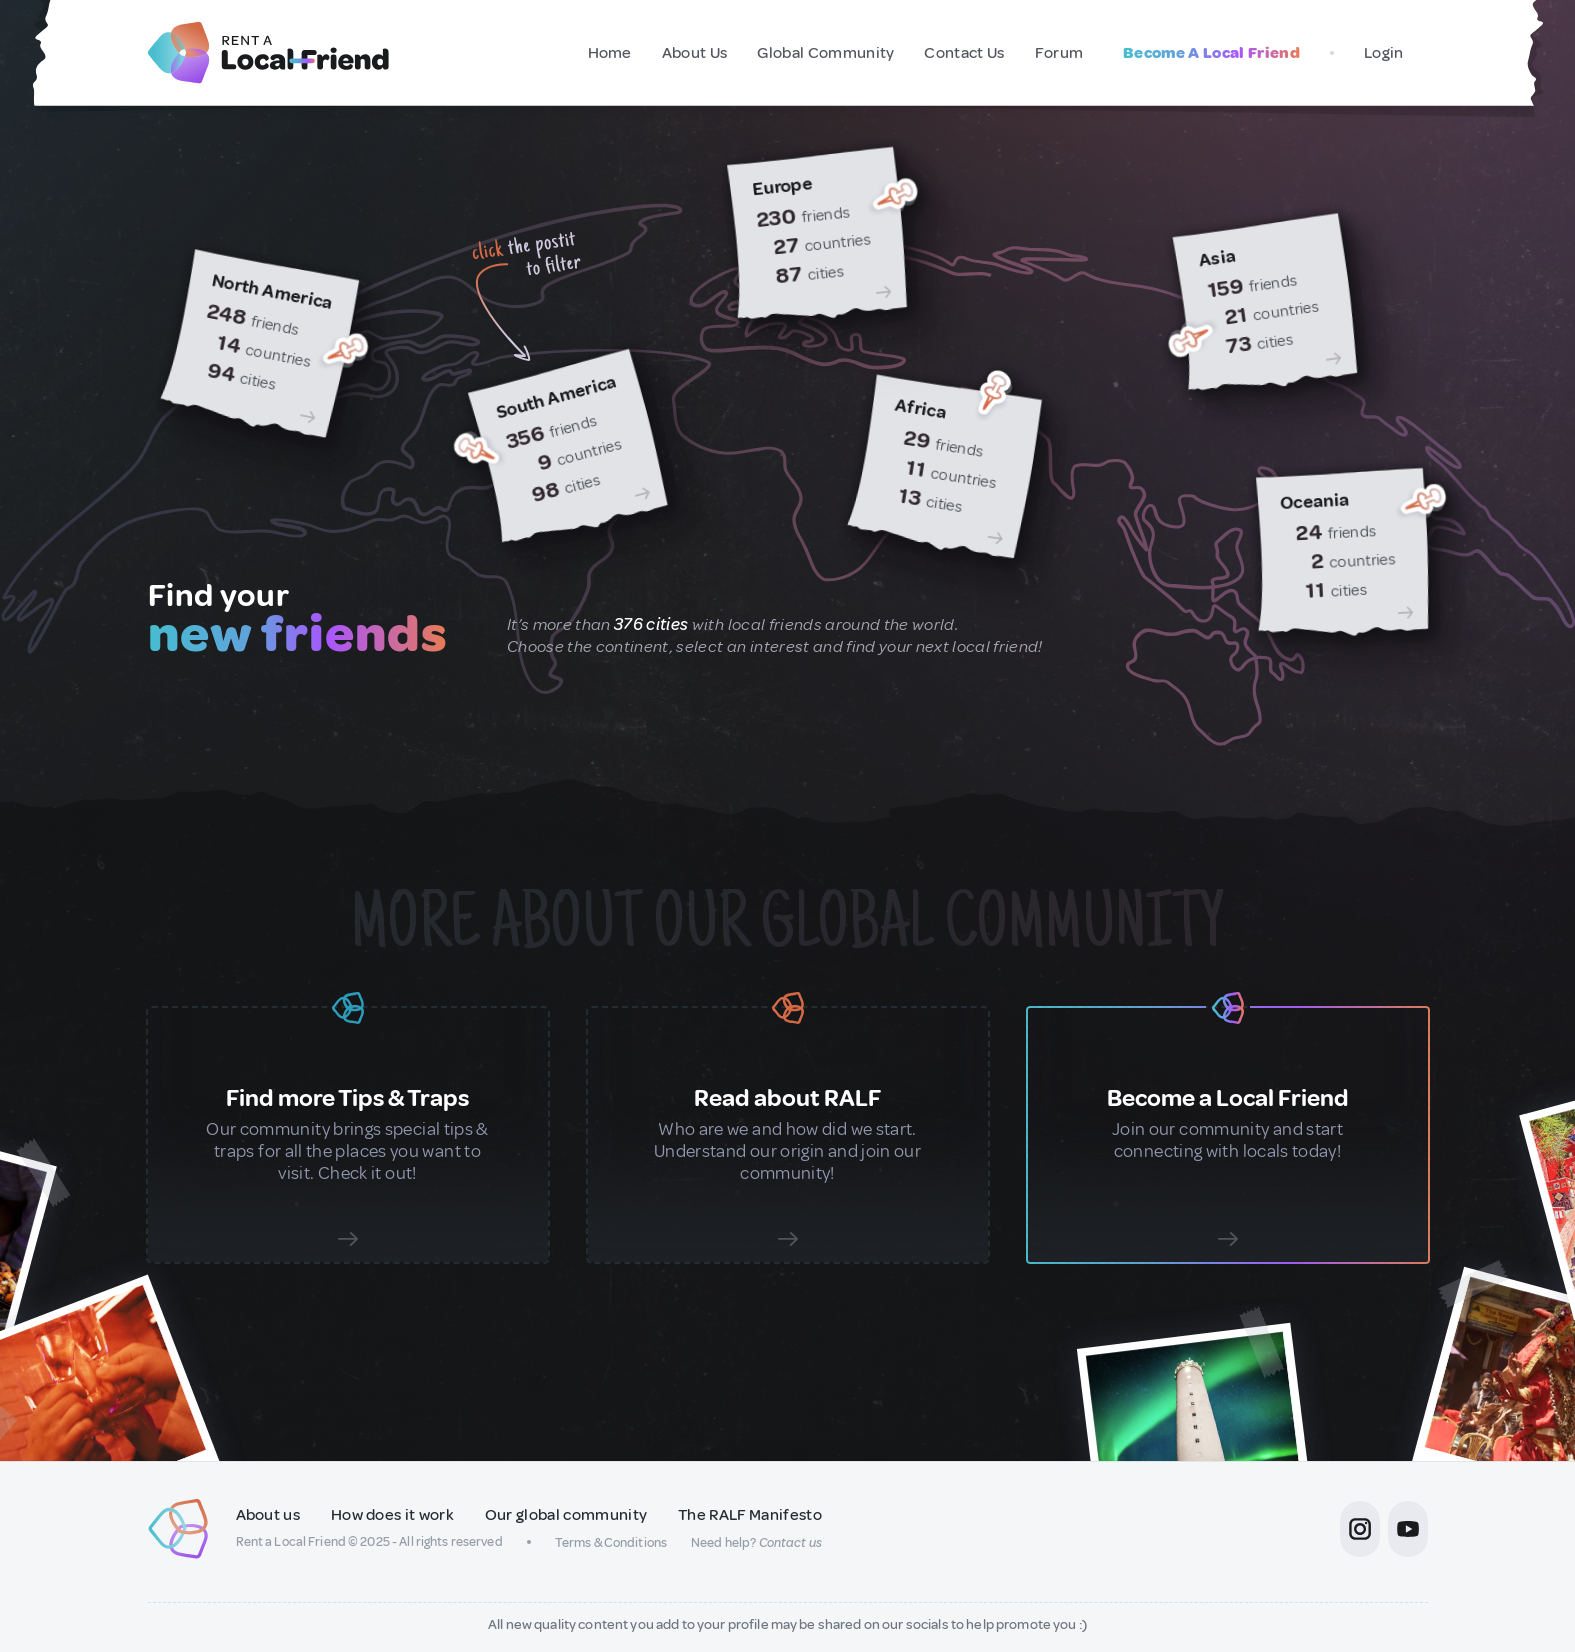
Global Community (825, 53)
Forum (1059, 53)
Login (1384, 53)
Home (610, 53)
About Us (695, 53)
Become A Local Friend (1211, 53)
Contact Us (964, 53)
